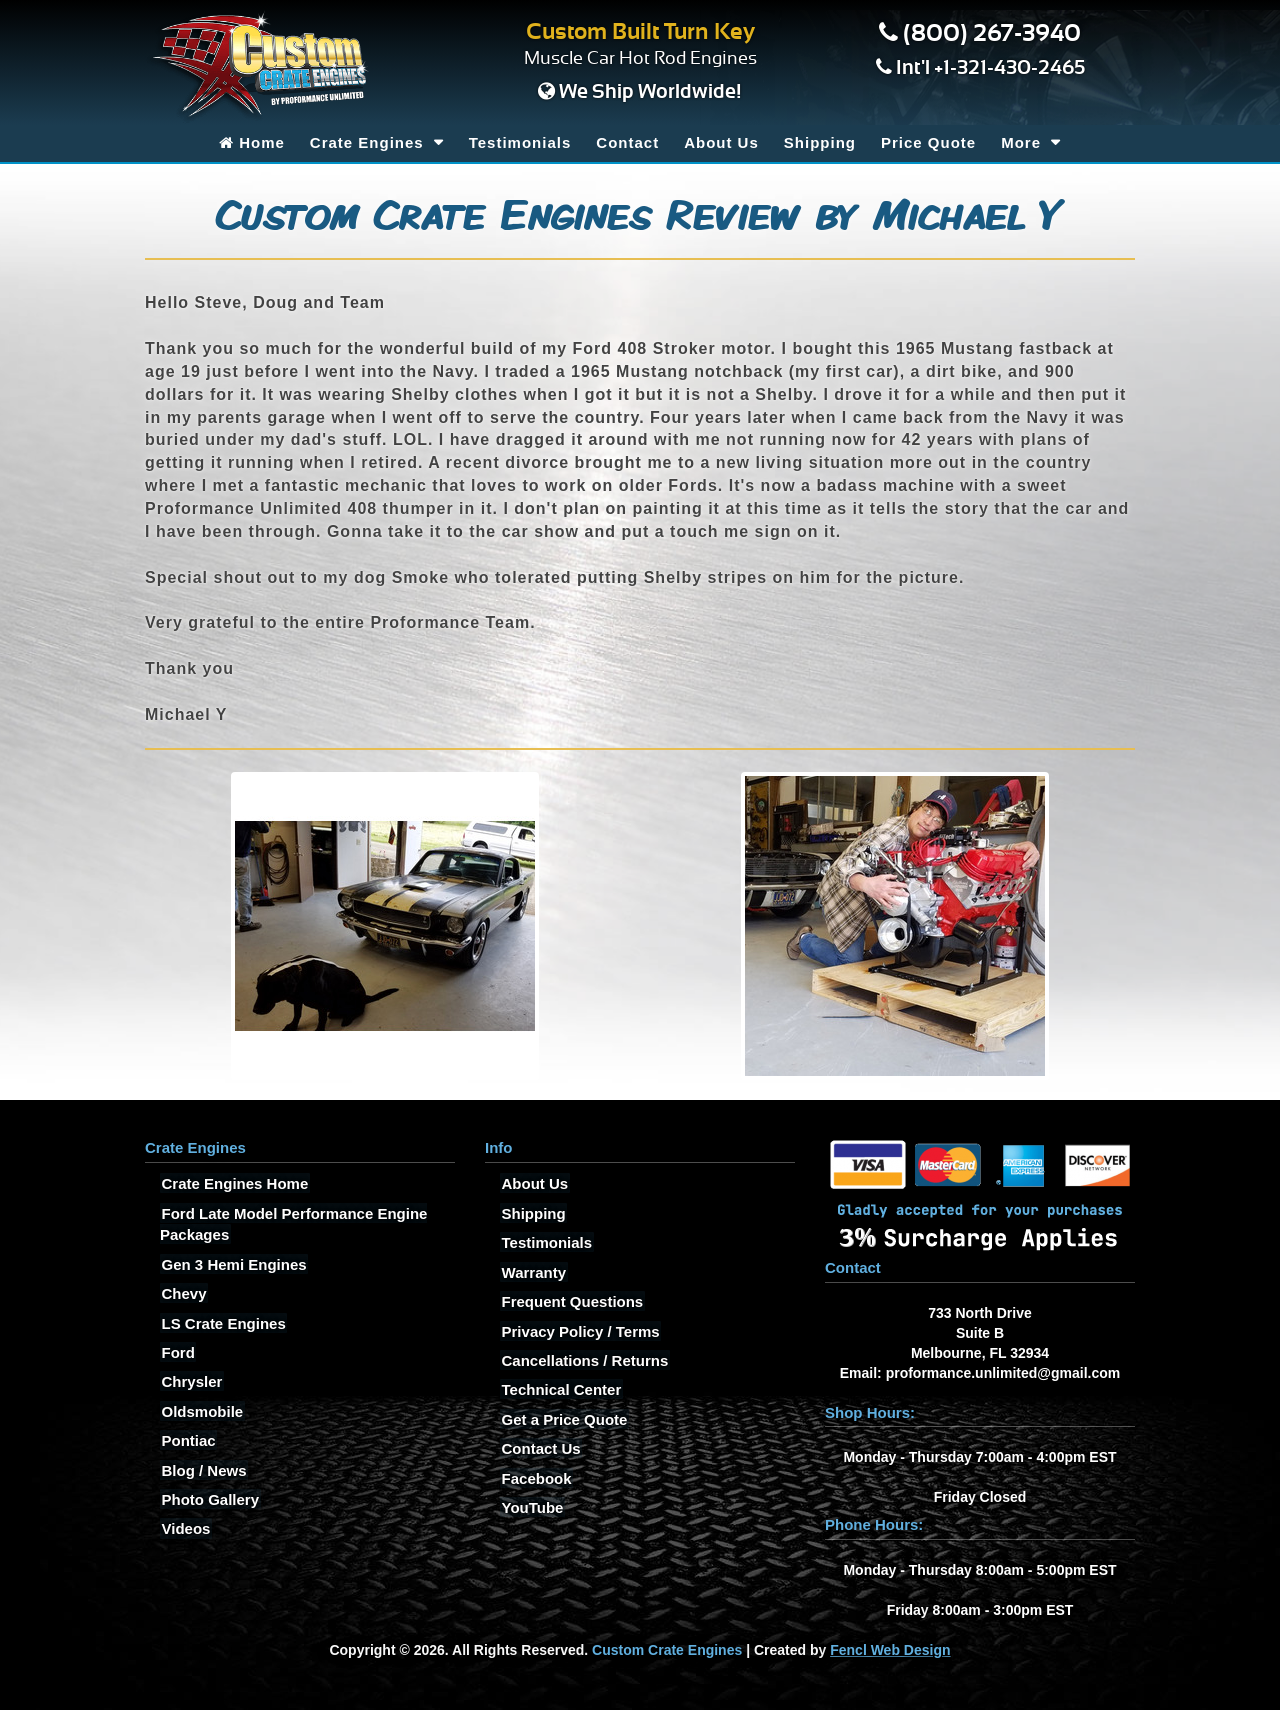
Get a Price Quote (563, 1418)
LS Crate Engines (222, 1322)
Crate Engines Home (233, 1183)
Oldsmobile (201, 1410)
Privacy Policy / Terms (579, 1330)
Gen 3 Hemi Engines (232, 1263)
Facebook (535, 1477)
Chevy (182, 1293)
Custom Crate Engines (667, 1650)
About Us (721, 142)
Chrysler (190, 1381)
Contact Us (539, 1448)
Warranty (532, 1271)
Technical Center (560, 1389)
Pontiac (187, 1440)
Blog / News (202, 1469)
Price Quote (928, 142)
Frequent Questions (571, 1301)
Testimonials (520, 142)
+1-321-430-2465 (1009, 68)
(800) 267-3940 (992, 34)
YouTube (531, 1507)
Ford (176, 1351)
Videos (184, 1528)
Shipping (820, 142)
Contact (627, 142)
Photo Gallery (209, 1499)
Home (252, 142)
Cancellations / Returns (583, 1359)
